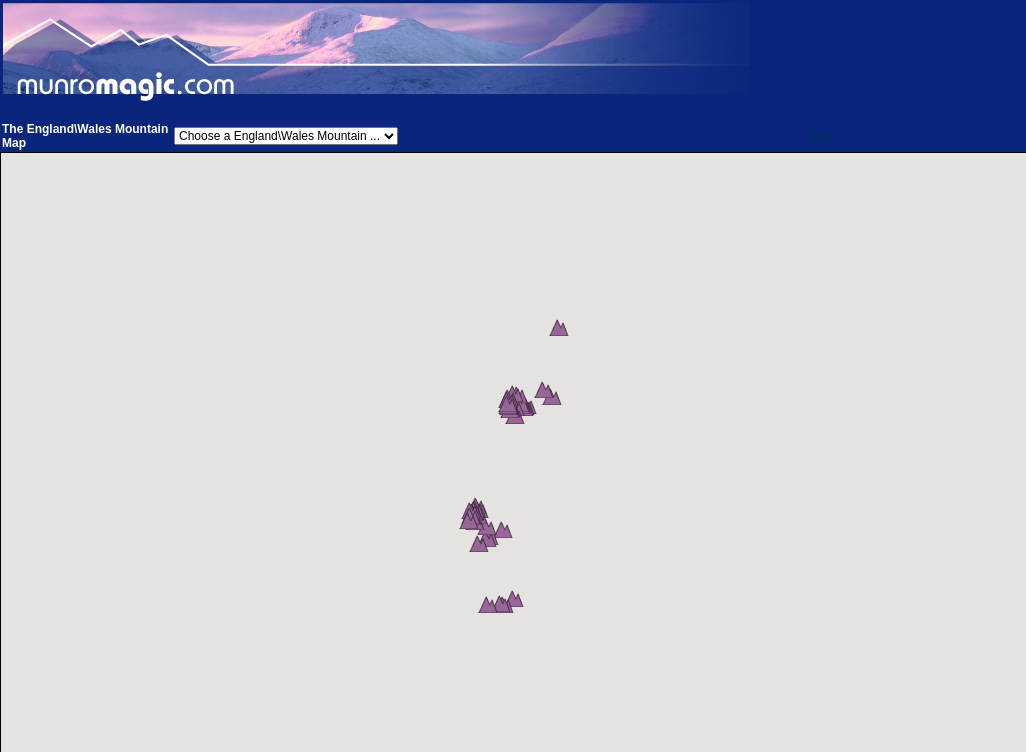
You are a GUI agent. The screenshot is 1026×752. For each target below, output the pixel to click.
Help (820, 136)
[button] (570, 362)
